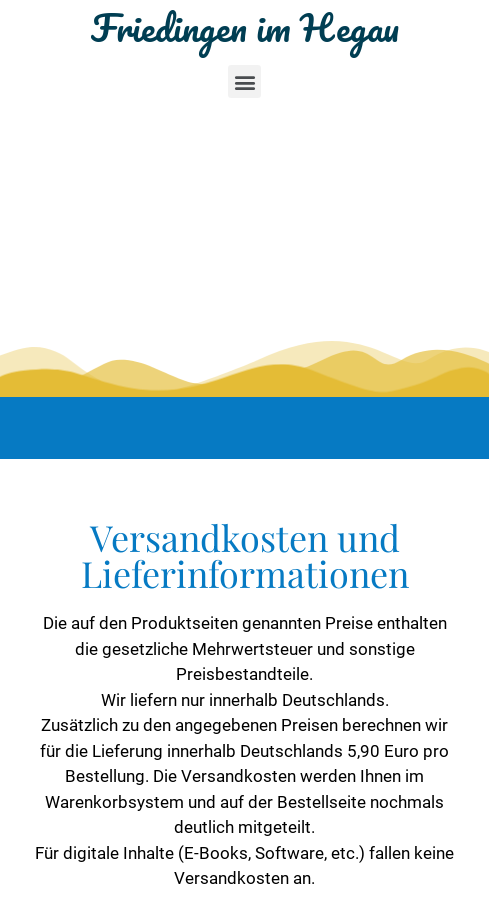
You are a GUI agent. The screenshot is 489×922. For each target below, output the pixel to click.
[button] (244, 81)
